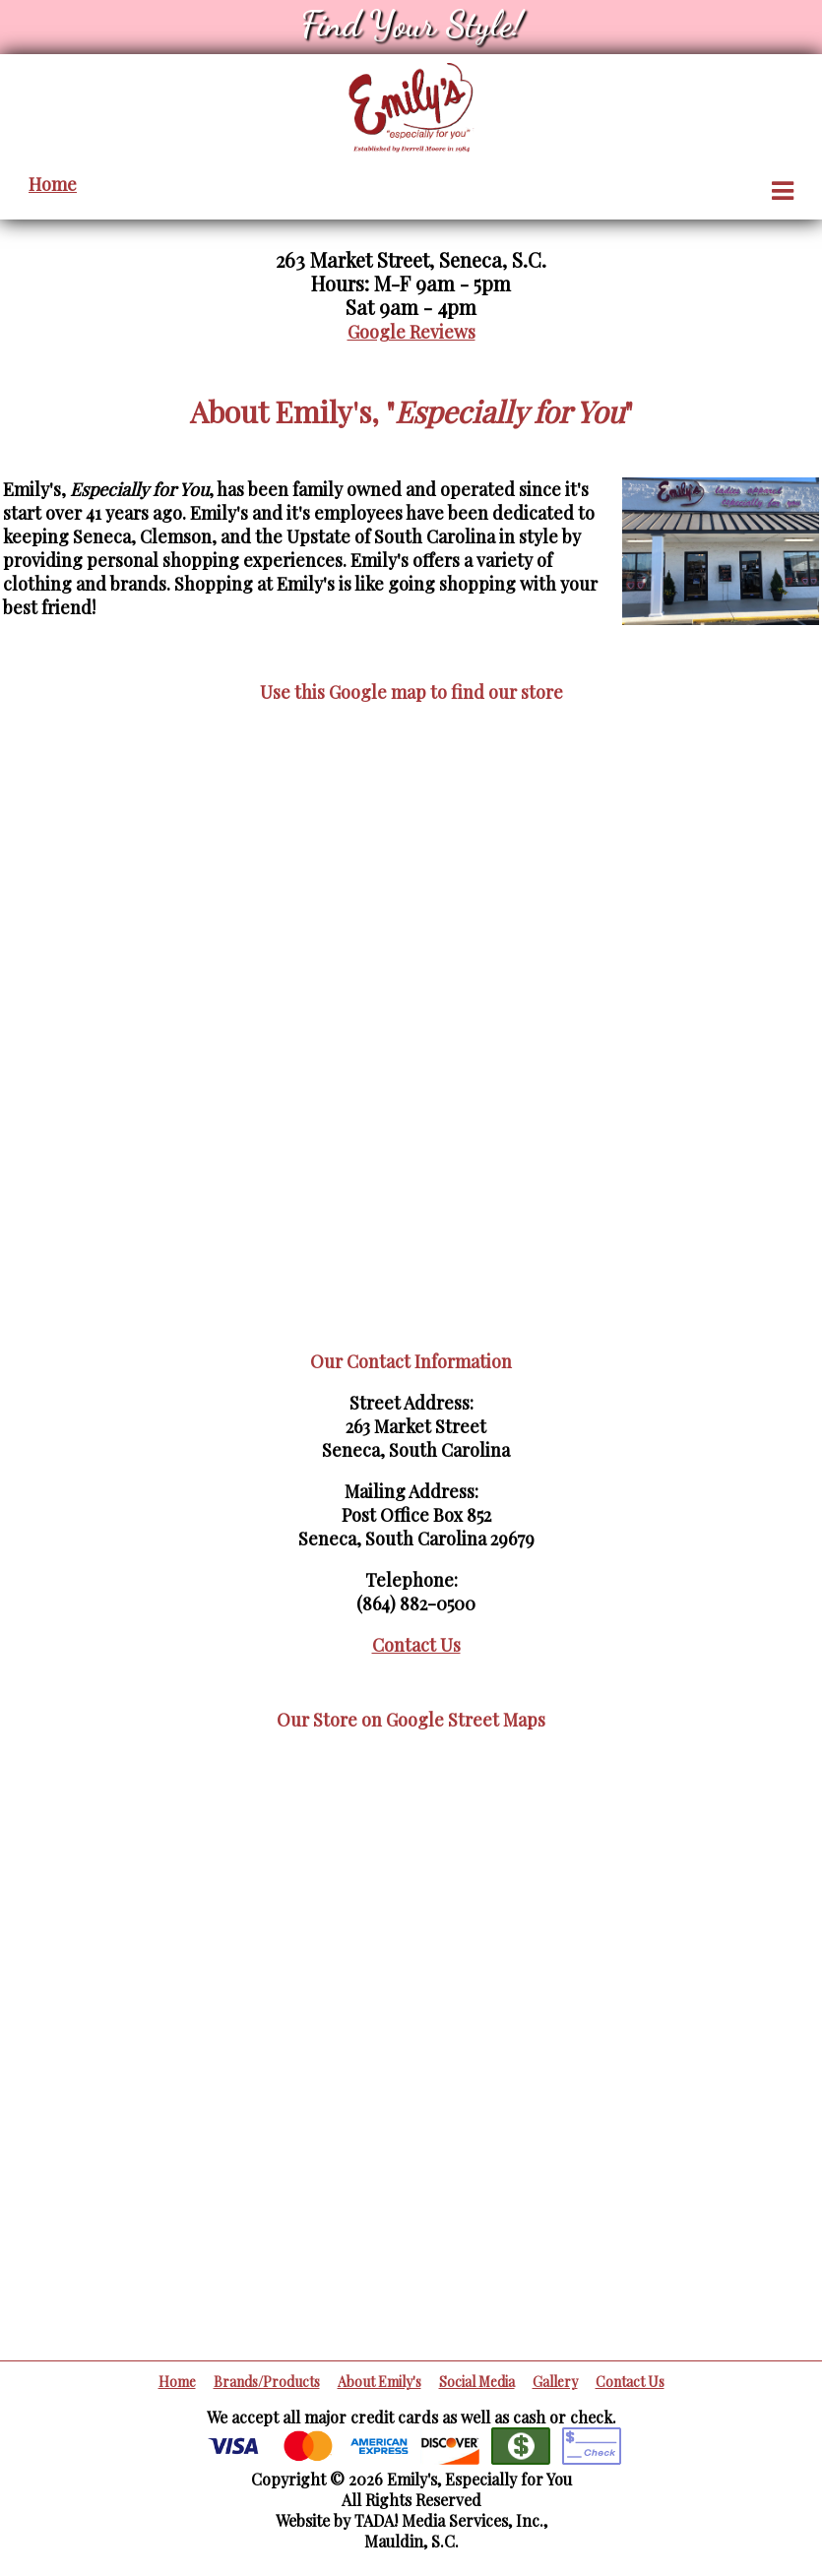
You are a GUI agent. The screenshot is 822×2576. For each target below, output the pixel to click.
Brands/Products (267, 2381)
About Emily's (379, 2381)
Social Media (477, 2381)
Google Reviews (411, 332)
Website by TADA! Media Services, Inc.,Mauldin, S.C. (411, 2530)
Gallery (555, 2381)
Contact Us (416, 1645)
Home (53, 184)
